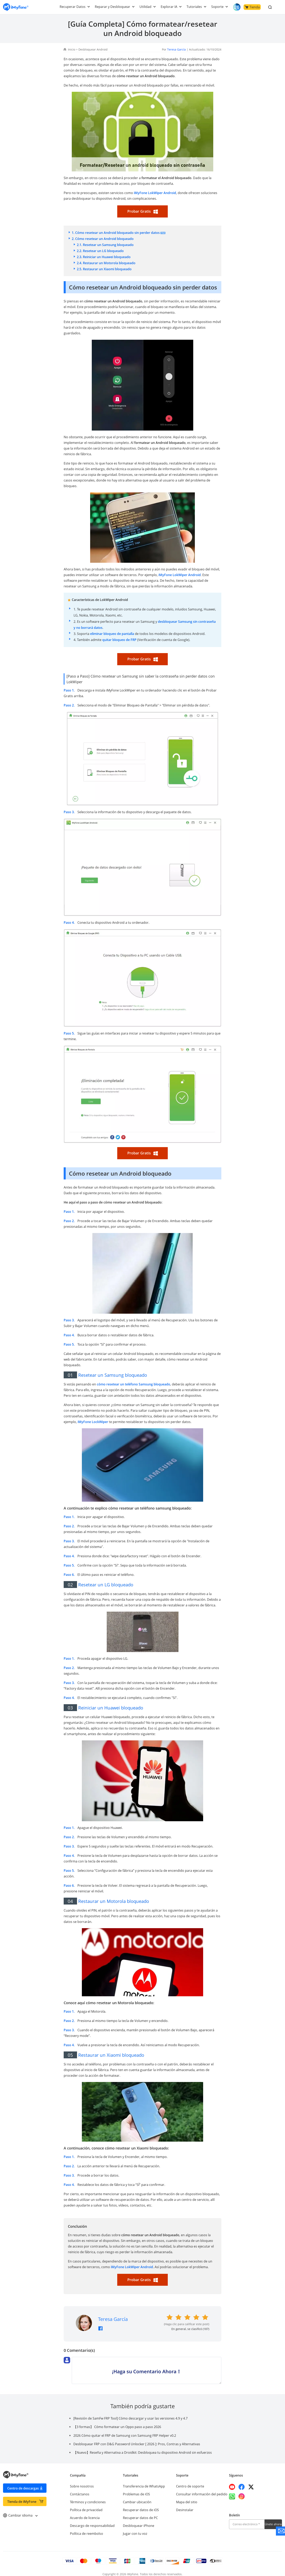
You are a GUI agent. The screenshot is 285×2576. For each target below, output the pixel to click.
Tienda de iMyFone (21, 2496)
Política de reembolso (86, 2528)
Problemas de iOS (136, 2488)
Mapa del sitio (186, 2496)
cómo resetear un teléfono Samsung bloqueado (133, 1378)
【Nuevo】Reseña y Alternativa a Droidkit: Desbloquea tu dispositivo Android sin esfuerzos (142, 2447)
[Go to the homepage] (15, 7)
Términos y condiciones (87, 2496)
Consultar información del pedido (201, 2488)
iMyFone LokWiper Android (153, 193)
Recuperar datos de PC (140, 2512)
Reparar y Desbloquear (114, 6)
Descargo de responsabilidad (92, 2520)
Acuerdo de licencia (84, 2512)
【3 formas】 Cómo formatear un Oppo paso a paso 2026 (117, 2421)
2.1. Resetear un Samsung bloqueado (105, 245)
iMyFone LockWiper (93, 1416)
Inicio (71, 49)
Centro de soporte (190, 2480)
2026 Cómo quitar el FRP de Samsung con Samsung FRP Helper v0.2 (125, 2430)
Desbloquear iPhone (138, 2520)
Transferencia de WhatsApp (144, 2480)
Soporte (218, 6)
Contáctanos (79, 2488)
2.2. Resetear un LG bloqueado (100, 251)
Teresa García (178, 49)
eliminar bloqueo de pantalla (112, 628)
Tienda (252, 7)
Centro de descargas (23, 2482)
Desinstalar (184, 2504)
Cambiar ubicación (137, 2496)
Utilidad (146, 6)
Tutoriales (194, 6)
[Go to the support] (280, 2531)
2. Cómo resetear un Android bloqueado (103, 238)
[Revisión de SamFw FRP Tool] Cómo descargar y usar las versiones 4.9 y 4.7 (131, 2412)
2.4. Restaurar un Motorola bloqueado (106, 263)
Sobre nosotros (81, 2480)
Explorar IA (170, 6)
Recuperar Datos (74, 6)
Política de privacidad (86, 2504)
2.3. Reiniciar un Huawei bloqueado (104, 257)
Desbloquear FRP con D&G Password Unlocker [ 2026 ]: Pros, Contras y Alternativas (136, 2438)
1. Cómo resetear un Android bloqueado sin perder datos (118, 232)
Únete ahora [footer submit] (273, 2518)
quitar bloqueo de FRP (119, 634)
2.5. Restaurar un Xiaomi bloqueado (104, 269)
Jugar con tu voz (135, 2528)
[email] (247, 2518)
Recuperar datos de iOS (140, 2504)
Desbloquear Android (92, 49)
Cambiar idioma (20, 2509)
